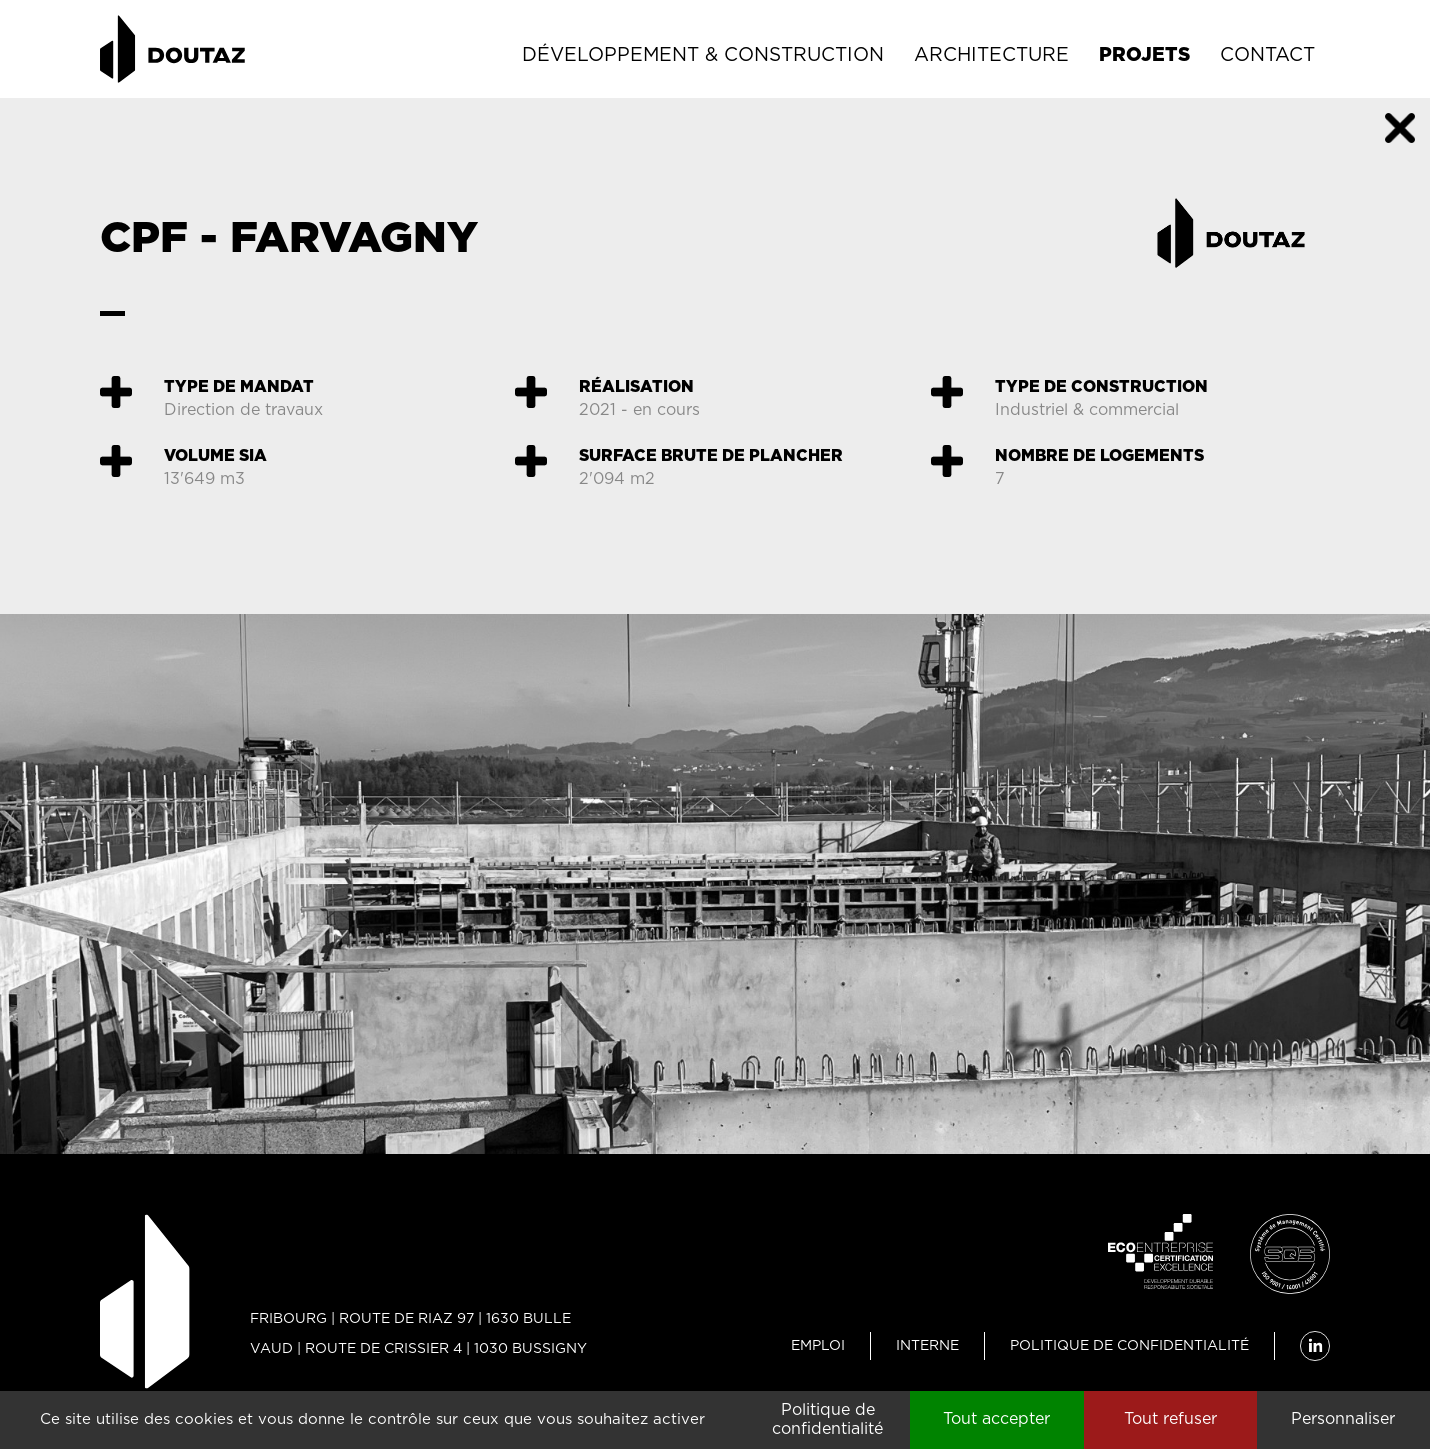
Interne (927, 1346)
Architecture (991, 55)
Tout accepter (996, 1419)
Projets (1144, 55)
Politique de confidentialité (1129, 1346)
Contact (1267, 55)
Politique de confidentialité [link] (827, 1419)
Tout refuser (1170, 1419)
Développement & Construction (703, 55)
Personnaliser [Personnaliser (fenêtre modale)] (1343, 1419)
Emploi (818, 1346)
